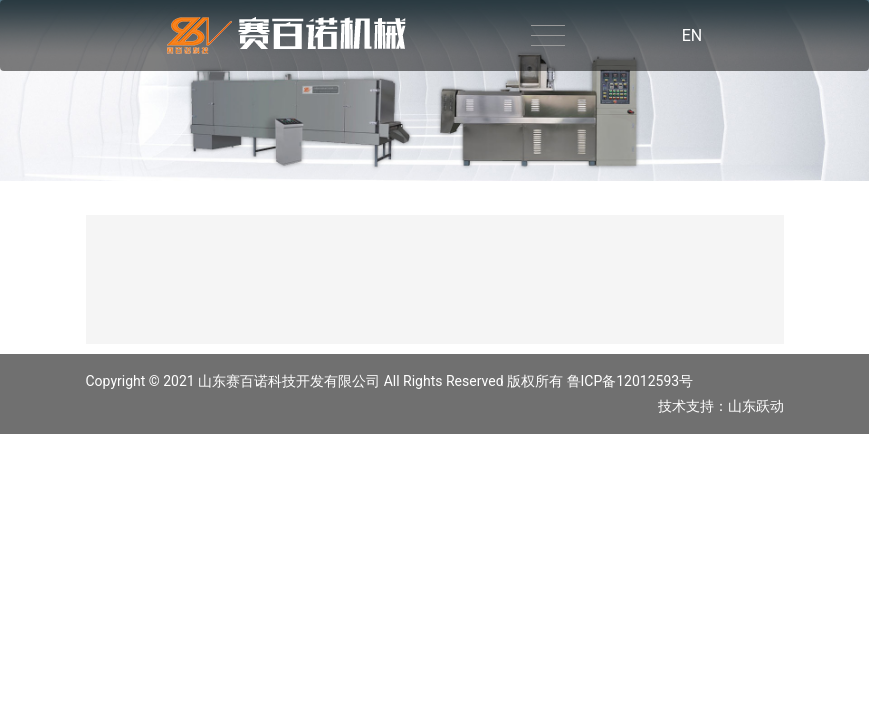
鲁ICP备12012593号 (630, 381)
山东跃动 (756, 406)
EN (693, 35)
